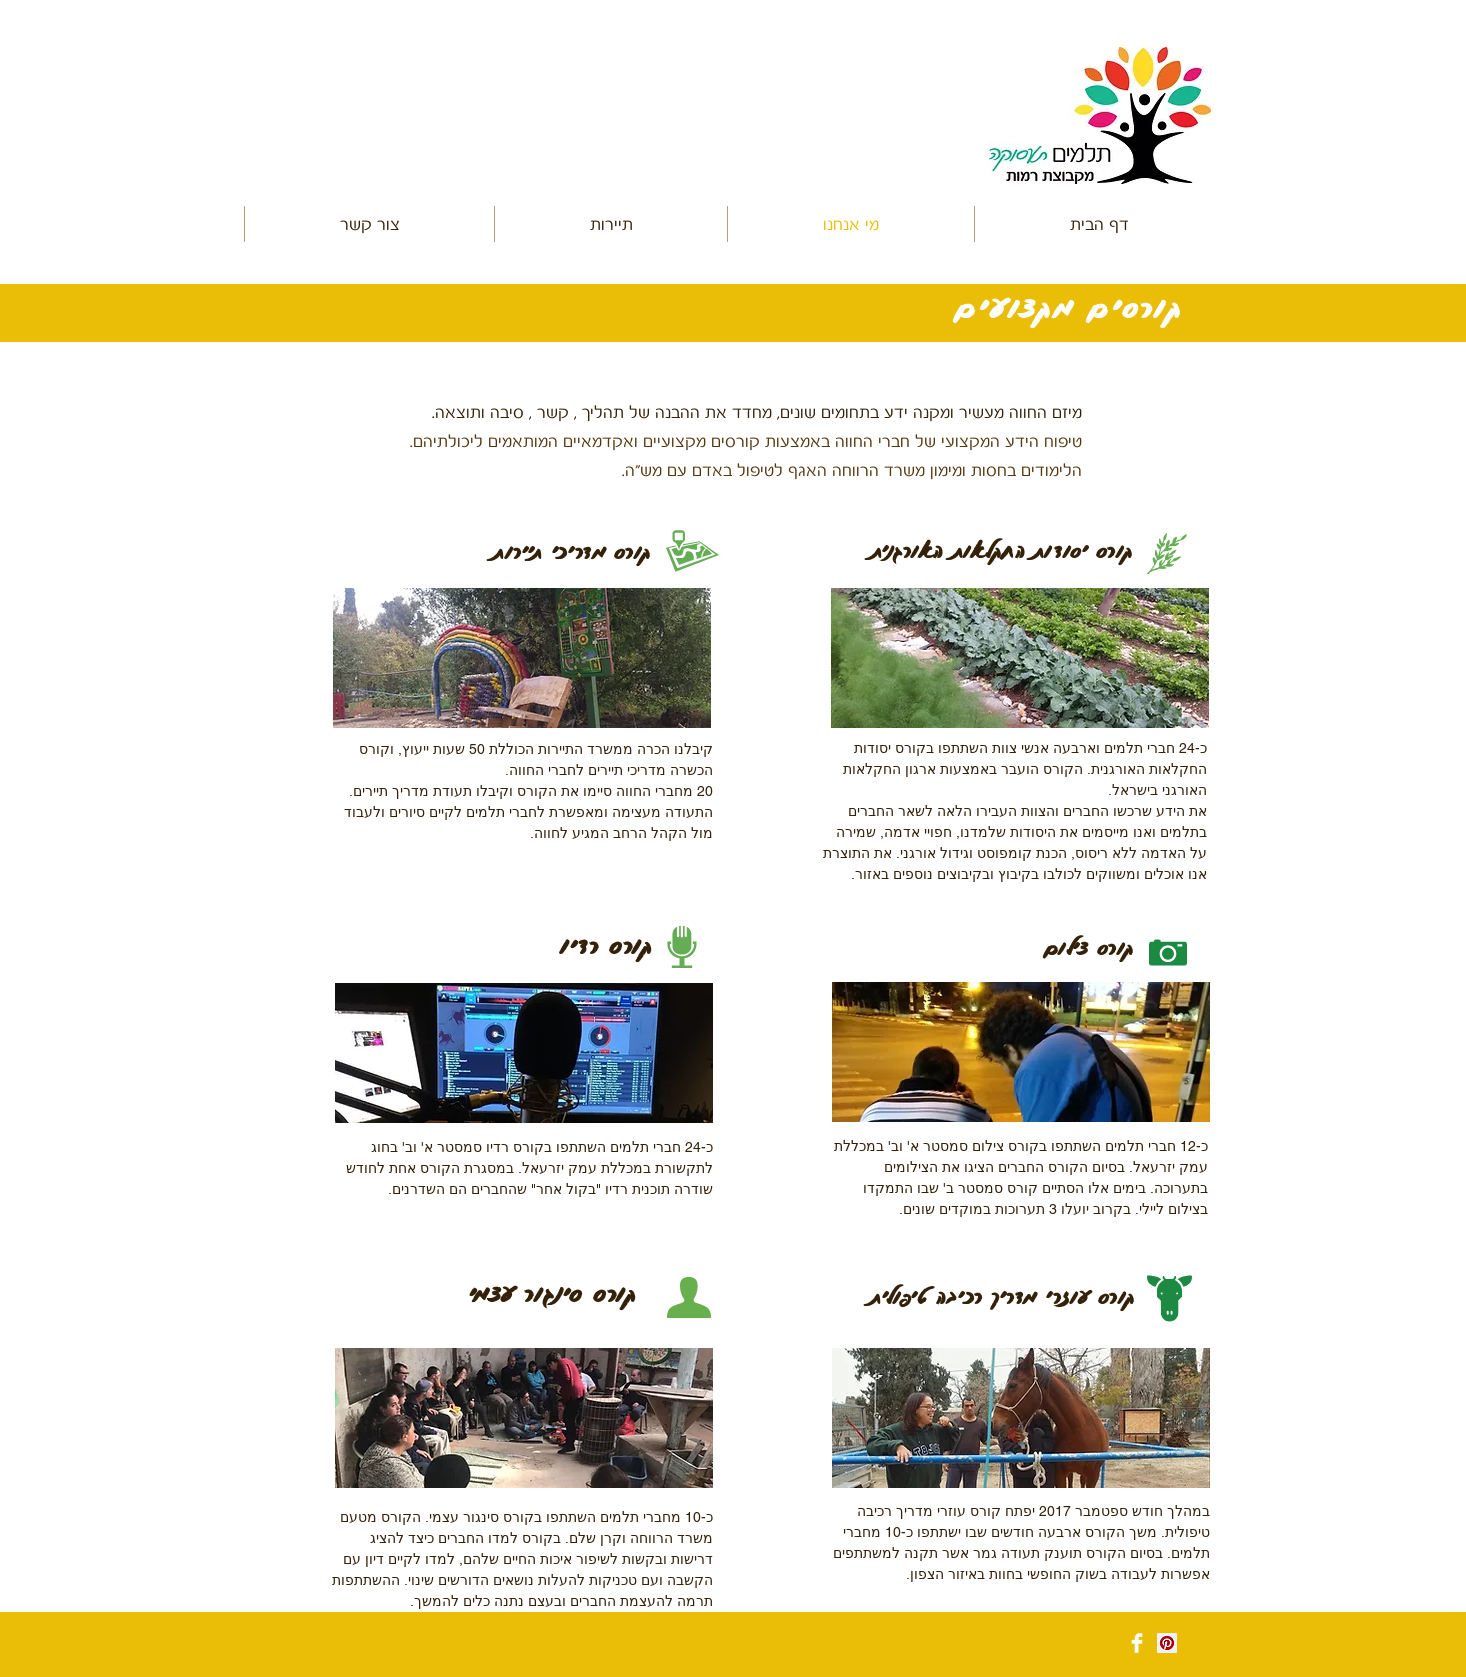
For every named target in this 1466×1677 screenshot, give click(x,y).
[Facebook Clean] (1137, 1643)
